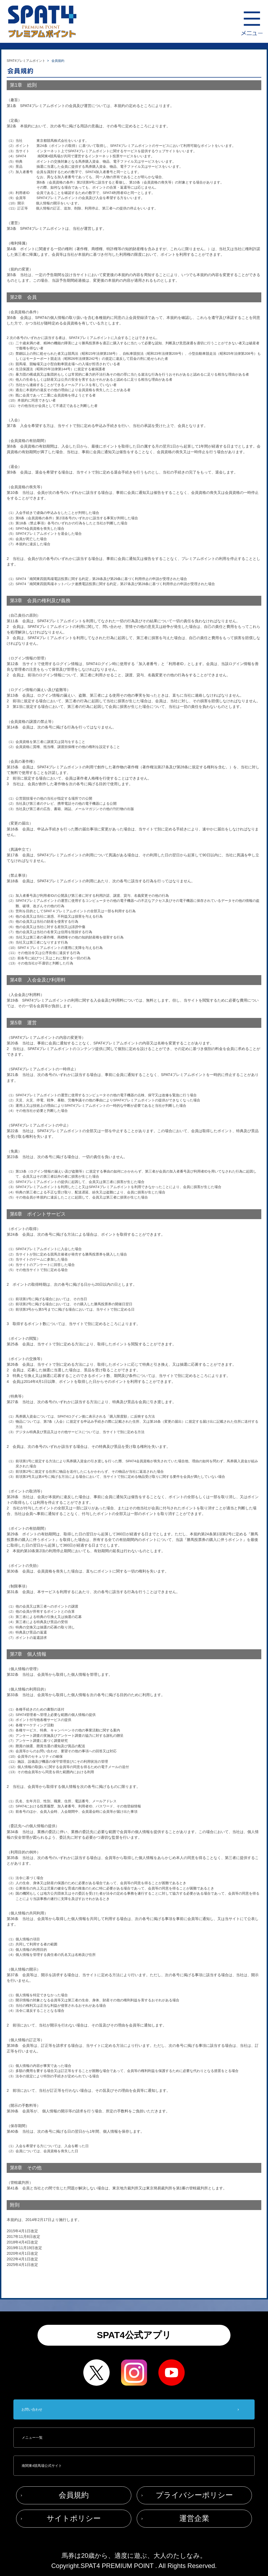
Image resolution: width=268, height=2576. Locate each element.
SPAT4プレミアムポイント (26, 61)
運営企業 (194, 2518)
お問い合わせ (31, 2409)
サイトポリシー (74, 2518)
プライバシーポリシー (194, 2495)
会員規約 (74, 2495)
